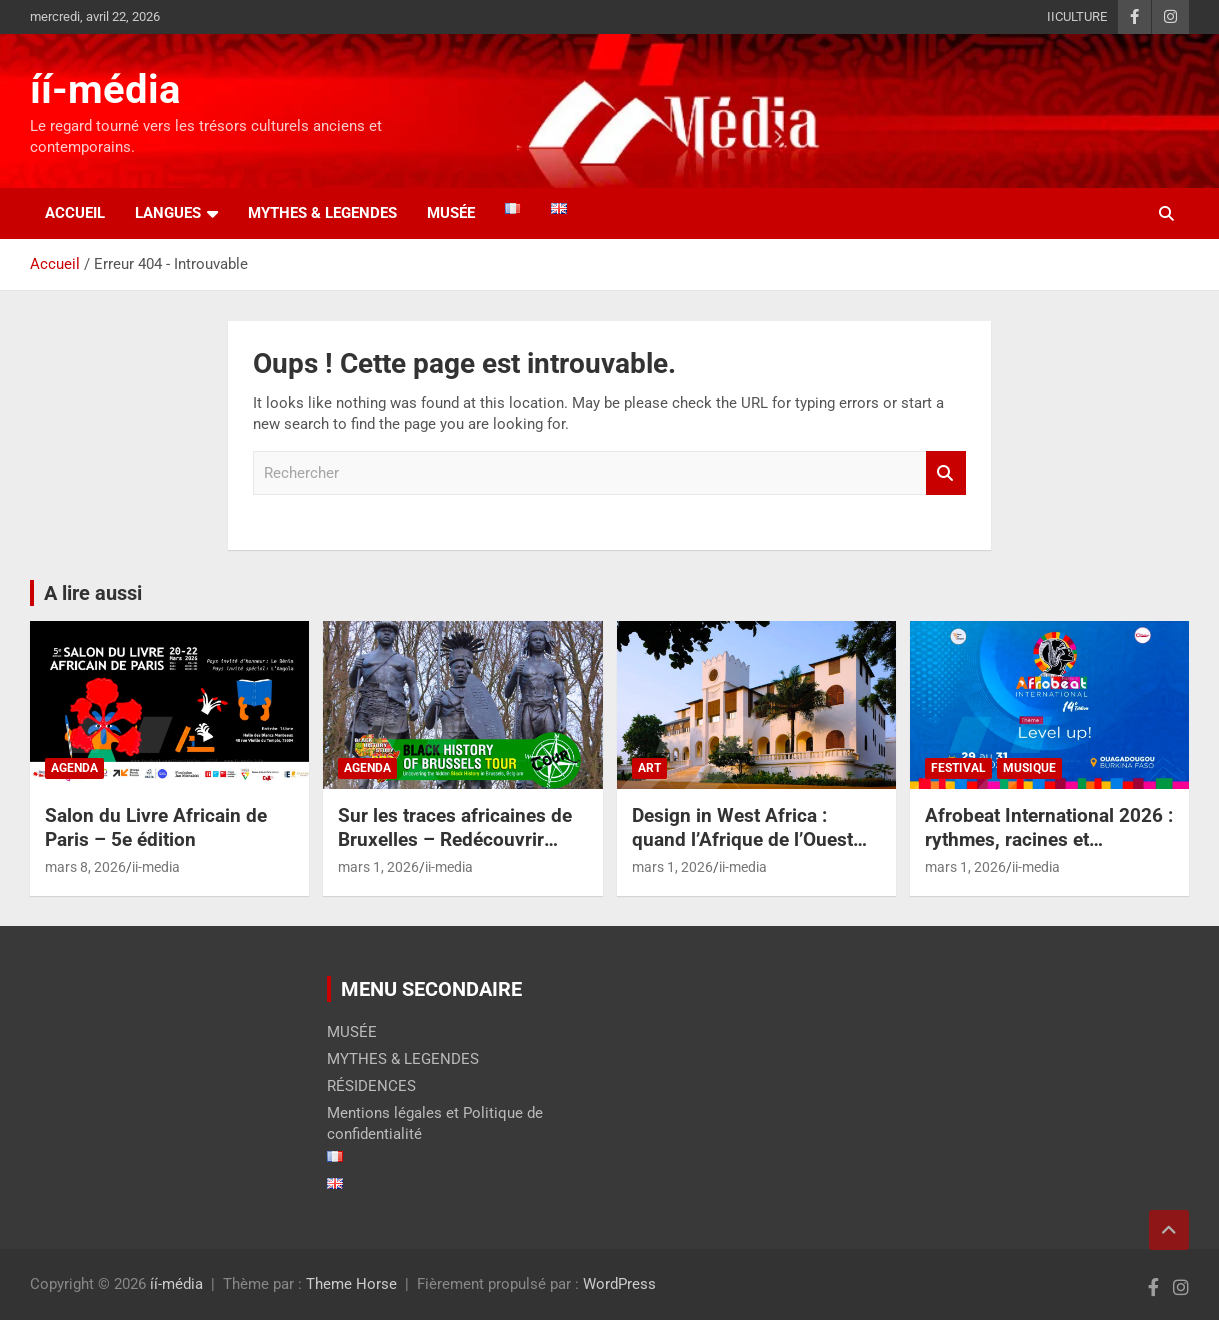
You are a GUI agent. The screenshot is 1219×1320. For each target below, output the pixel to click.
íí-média (105, 89)
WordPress (619, 1284)
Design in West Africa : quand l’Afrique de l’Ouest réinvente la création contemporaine (742, 852)
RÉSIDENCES (371, 1086)
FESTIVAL (958, 768)
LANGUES (168, 213)
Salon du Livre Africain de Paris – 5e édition (156, 828)
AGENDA (74, 768)
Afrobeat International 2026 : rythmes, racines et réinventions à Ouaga (1049, 840)
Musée (451, 213)
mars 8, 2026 (85, 867)
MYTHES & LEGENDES (322, 213)
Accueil (75, 213)
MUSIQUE (1029, 768)
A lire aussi (93, 593)
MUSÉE (352, 1032)
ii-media (156, 867)
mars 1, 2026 (378, 867)
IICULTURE (1077, 16)
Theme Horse (351, 1284)
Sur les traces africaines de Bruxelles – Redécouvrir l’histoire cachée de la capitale (455, 852)
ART (649, 768)
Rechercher (946, 473)
